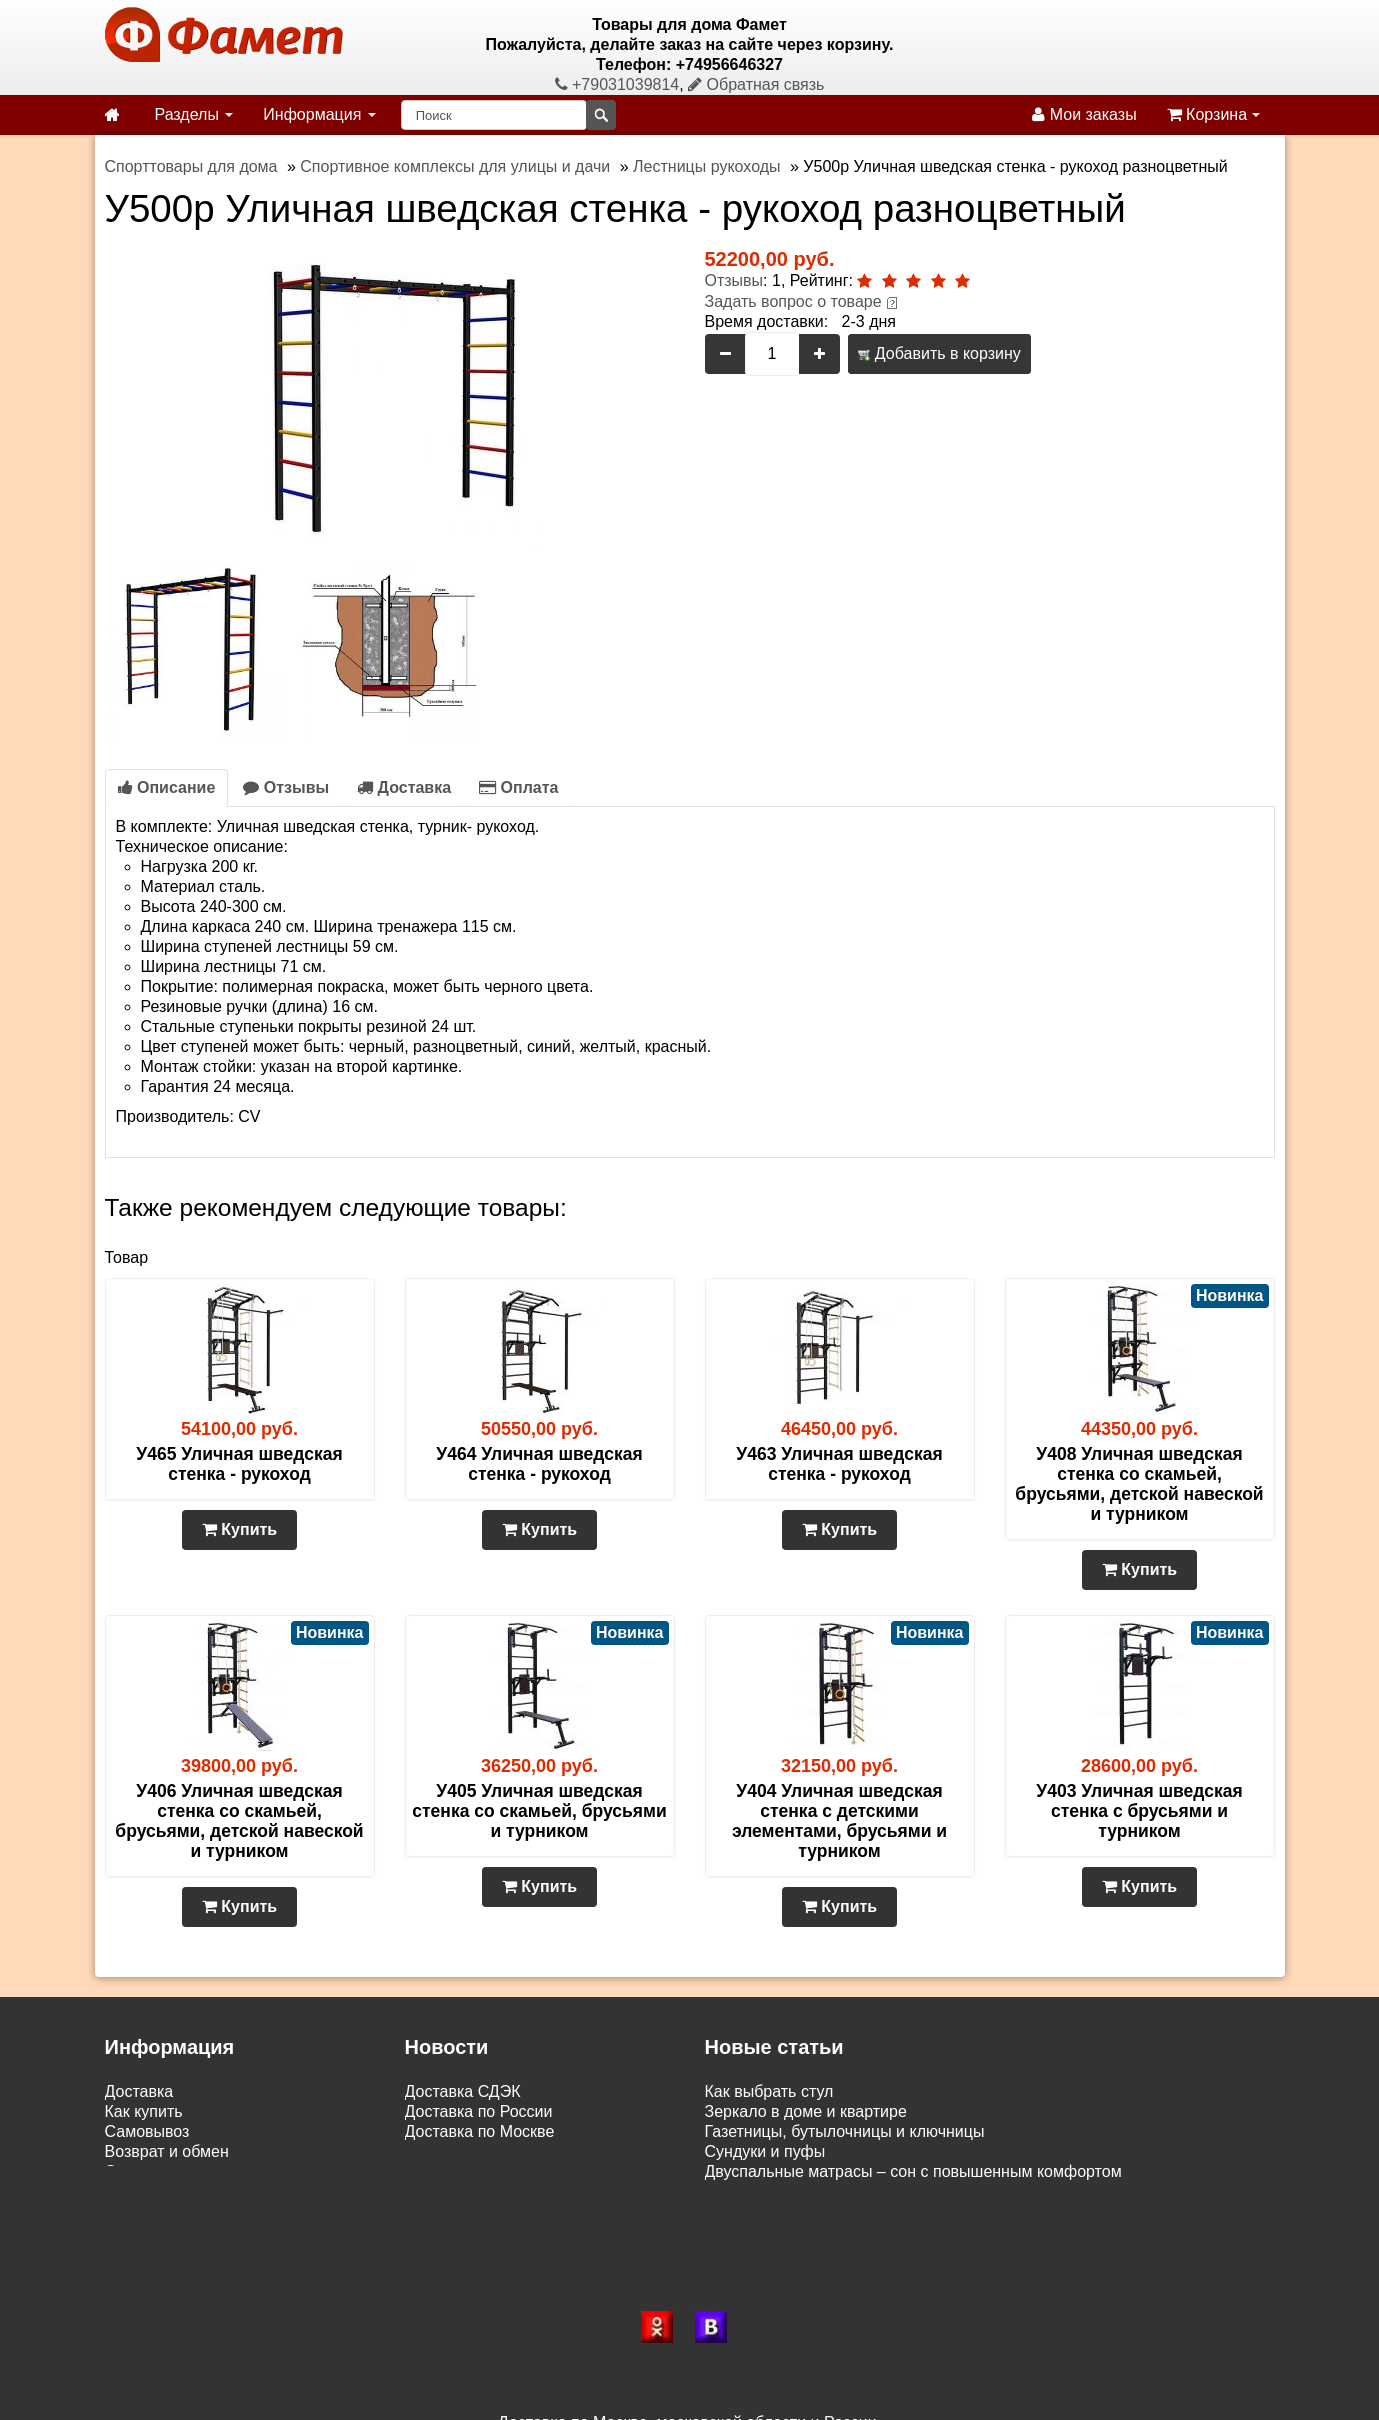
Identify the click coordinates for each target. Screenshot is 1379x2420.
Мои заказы (1084, 114)
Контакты (139, 2191)
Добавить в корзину (939, 353)
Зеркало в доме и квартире (806, 2111)
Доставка (404, 787)
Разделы (194, 114)
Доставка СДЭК (463, 2091)
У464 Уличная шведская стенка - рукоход (539, 1464)
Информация (319, 114)
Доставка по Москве (480, 2131)
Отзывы (734, 280)
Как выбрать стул (769, 2091)
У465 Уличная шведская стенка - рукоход (239, 1464)
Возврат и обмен (167, 2151)
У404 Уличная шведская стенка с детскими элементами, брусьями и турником (839, 1821)
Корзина (1213, 114)
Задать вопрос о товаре (793, 301)
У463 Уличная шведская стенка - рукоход (839, 1464)
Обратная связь (756, 84)
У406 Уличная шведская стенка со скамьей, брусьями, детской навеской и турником (239, 1821)
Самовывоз (147, 2131)
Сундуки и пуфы (765, 2151)
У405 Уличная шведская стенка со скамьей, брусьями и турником (539, 1811)
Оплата (518, 787)
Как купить (144, 2111)
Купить (239, 1529)
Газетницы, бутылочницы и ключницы (845, 2131)
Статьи (131, 2171)
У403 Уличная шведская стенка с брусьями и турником (1139, 1811)
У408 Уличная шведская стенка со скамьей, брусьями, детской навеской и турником (1139, 1484)
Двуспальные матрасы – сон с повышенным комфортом (913, 2171)
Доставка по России (479, 2111)
